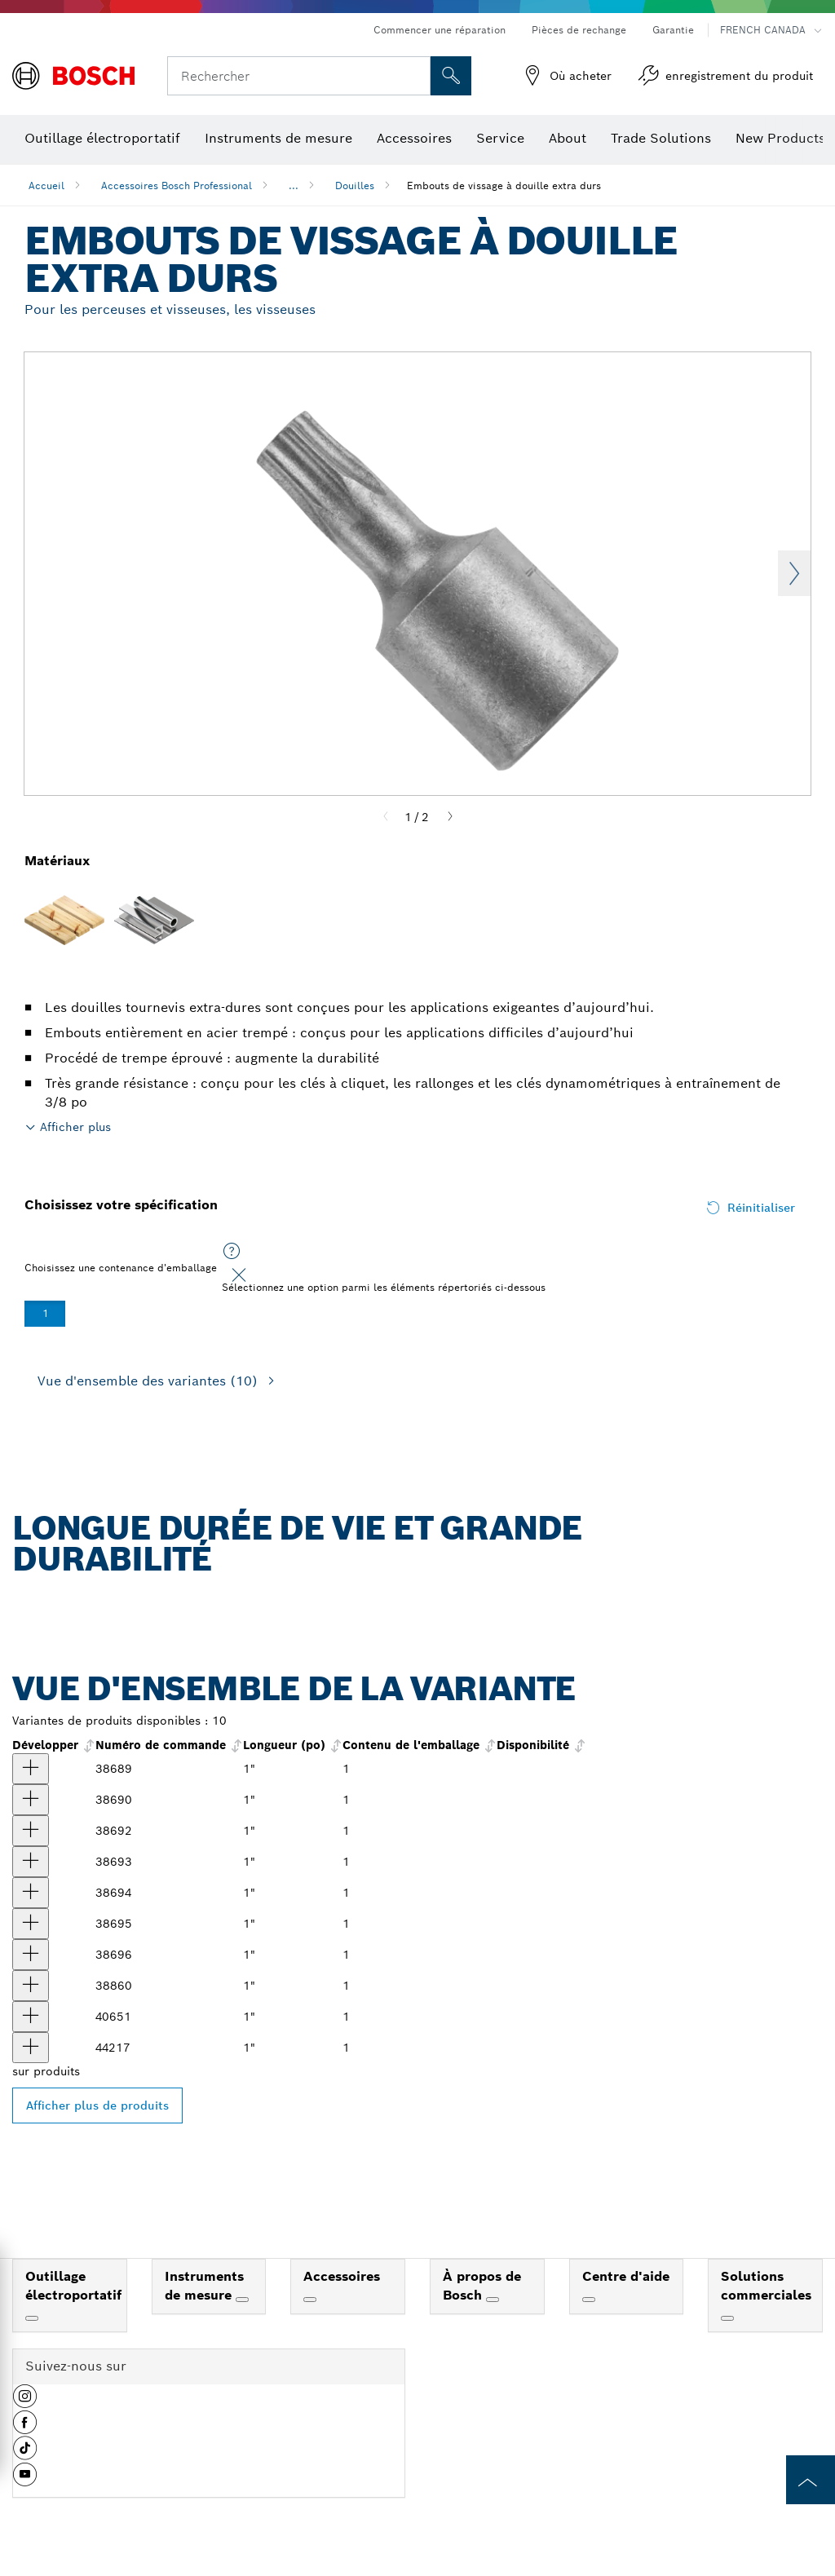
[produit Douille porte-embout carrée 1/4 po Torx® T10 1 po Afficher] (30, 1768)
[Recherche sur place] (451, 75)
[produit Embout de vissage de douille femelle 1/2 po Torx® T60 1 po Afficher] (30, 2047)
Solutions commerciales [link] (766, 2286)
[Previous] (385, 817)
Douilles (354, 185)
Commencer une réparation (439, 30)
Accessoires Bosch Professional (176, 185)
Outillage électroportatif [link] (73, 2286)
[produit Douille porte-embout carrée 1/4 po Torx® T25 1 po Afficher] (30, 1830)
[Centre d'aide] (588, 2299)
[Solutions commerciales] (727, 2318)
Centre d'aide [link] (625, 2276)
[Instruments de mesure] (242, 2299)
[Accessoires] (309, 2299)
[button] (25, 2402)
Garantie (673, 30)
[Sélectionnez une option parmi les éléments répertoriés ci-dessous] (231, 1251)
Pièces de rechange (579, 30)
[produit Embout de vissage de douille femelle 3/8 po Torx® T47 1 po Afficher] (30, 2016)
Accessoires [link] (341, 2276)
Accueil (46, 185)
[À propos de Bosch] (492, 2299)
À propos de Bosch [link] (482, 2286)
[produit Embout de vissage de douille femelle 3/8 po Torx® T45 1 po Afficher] (30, 1954)
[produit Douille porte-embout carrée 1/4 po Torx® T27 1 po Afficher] (30, 1861)
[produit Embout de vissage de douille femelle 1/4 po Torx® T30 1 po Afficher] (30, 1892)
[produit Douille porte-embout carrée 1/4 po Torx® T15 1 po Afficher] (30, 1799)
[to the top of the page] (810, 2479)
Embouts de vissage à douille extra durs (504, 185)
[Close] (239, 1275)
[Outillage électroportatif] (31, 2318)
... (293, 185)
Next (794, 573)
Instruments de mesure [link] (204, 2286)
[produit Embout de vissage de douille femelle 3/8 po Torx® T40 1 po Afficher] (30, 1923)
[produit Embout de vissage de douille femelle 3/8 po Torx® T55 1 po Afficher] (30, 1985)
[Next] (450, 817)
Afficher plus (75, 1127)
